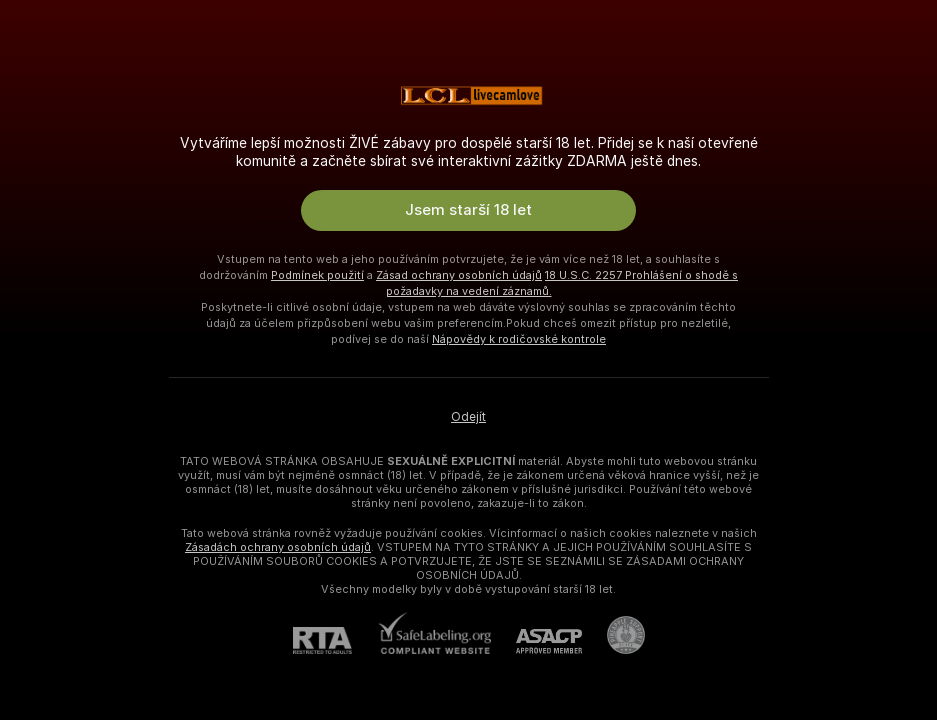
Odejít (468, 417)
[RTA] (335, 640)
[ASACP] (536, 641)
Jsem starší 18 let (468, 210)
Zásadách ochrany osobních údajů (278, 547)
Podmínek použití (317, 275)
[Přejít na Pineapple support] (613, 635)
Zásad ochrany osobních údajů (459, 275)
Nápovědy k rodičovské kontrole (519, 339)
